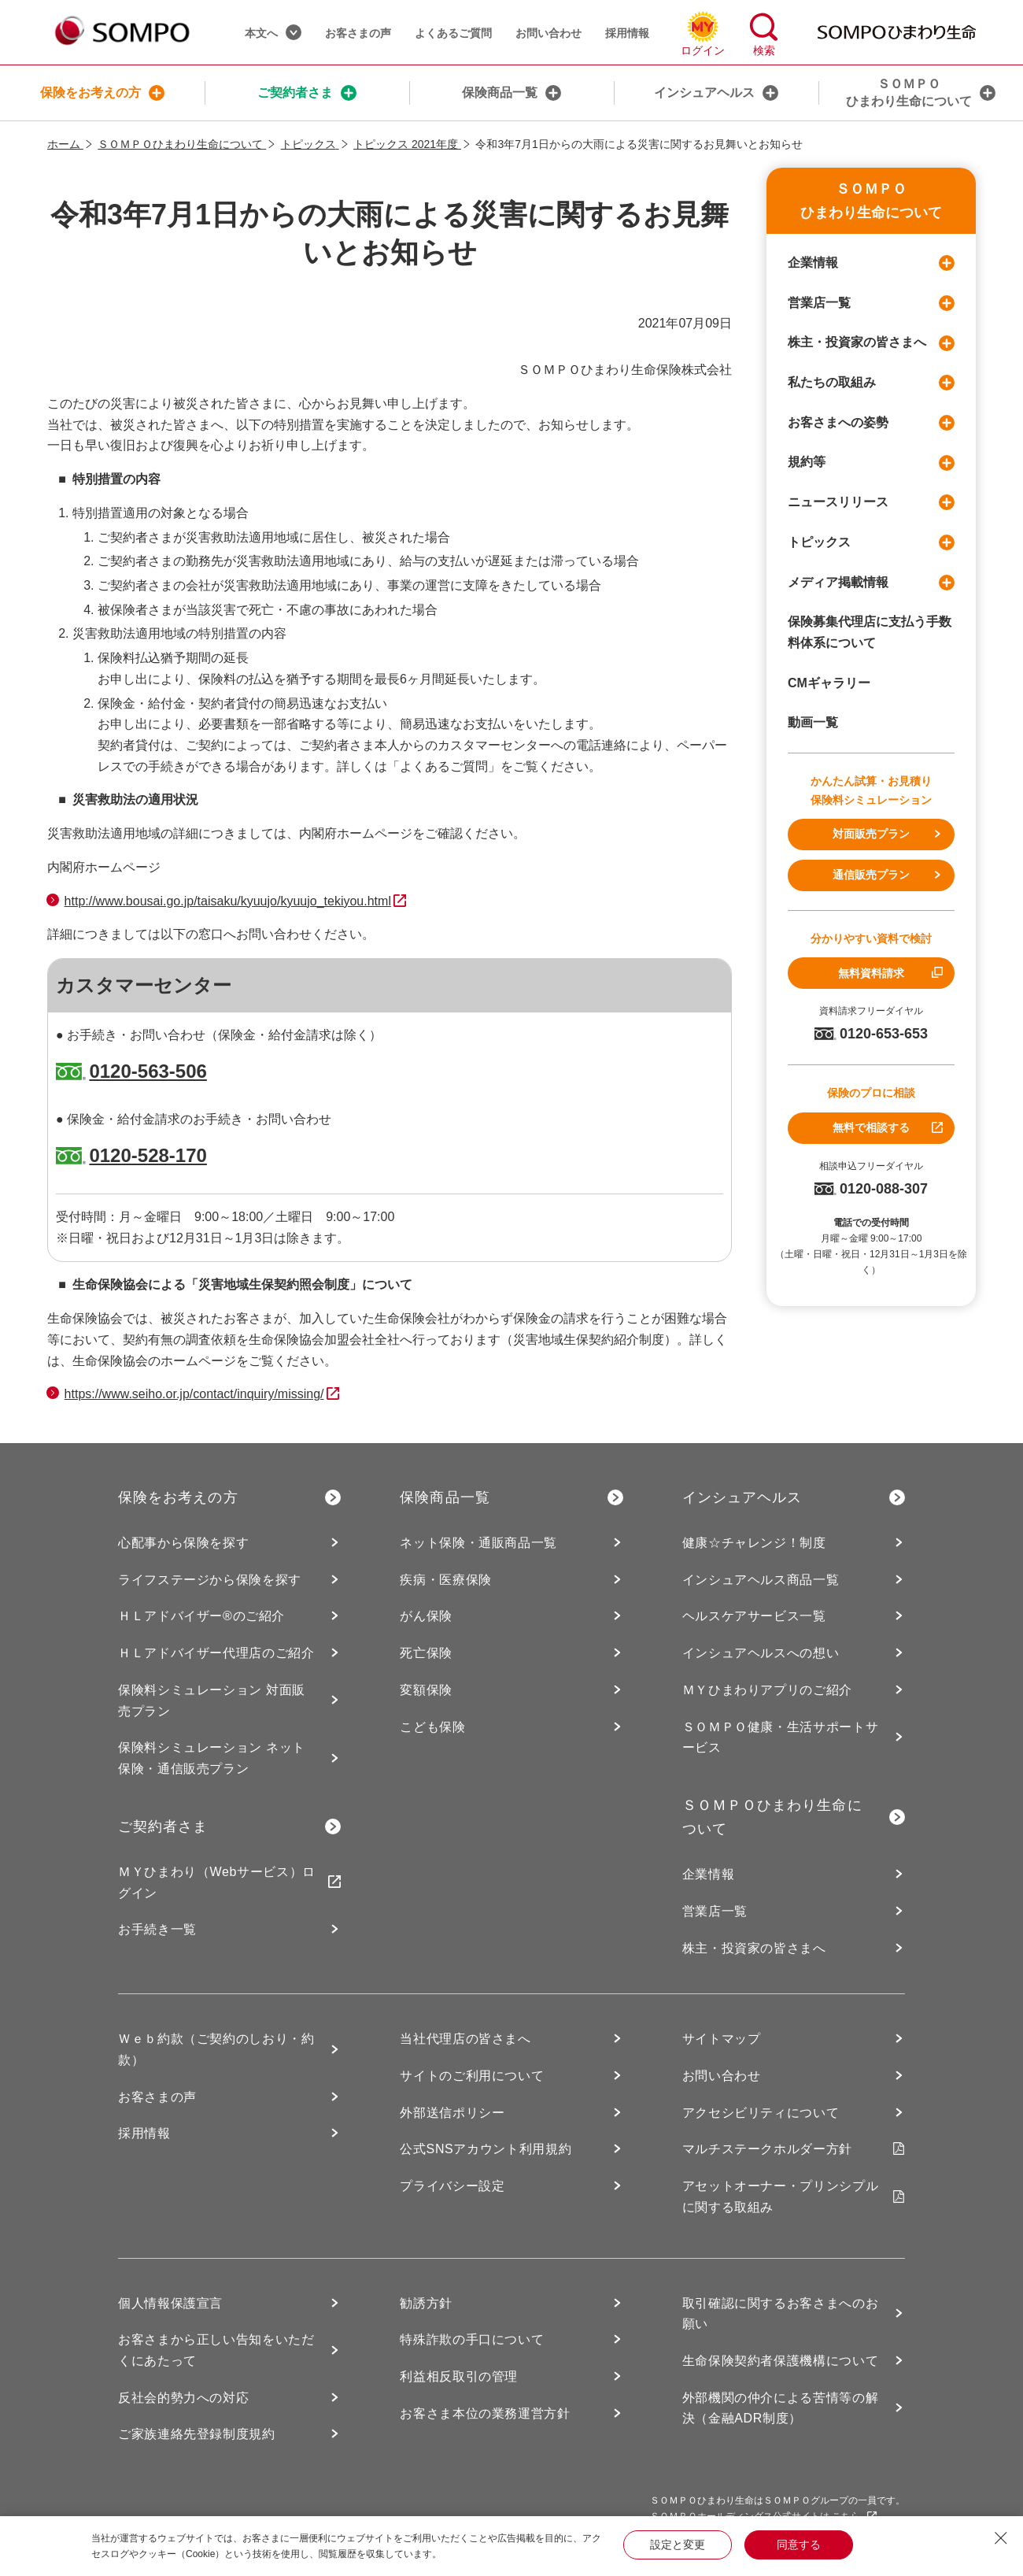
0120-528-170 (147, 1155)
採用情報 (627, 33)
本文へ (273, 32)
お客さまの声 (358, 33)
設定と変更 (677, 2544)
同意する (799, 2544)
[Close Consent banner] (1001, 2538)
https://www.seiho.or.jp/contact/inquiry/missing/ (194, 1394)
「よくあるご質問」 (443, 766)
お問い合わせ (548, 33)
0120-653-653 (871, 1034)
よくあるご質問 (453, 33)
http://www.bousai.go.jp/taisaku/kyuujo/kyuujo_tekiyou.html (228, 901)
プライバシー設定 (452, 2186)
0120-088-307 (871, 1189)
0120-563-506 (147, 1071)
